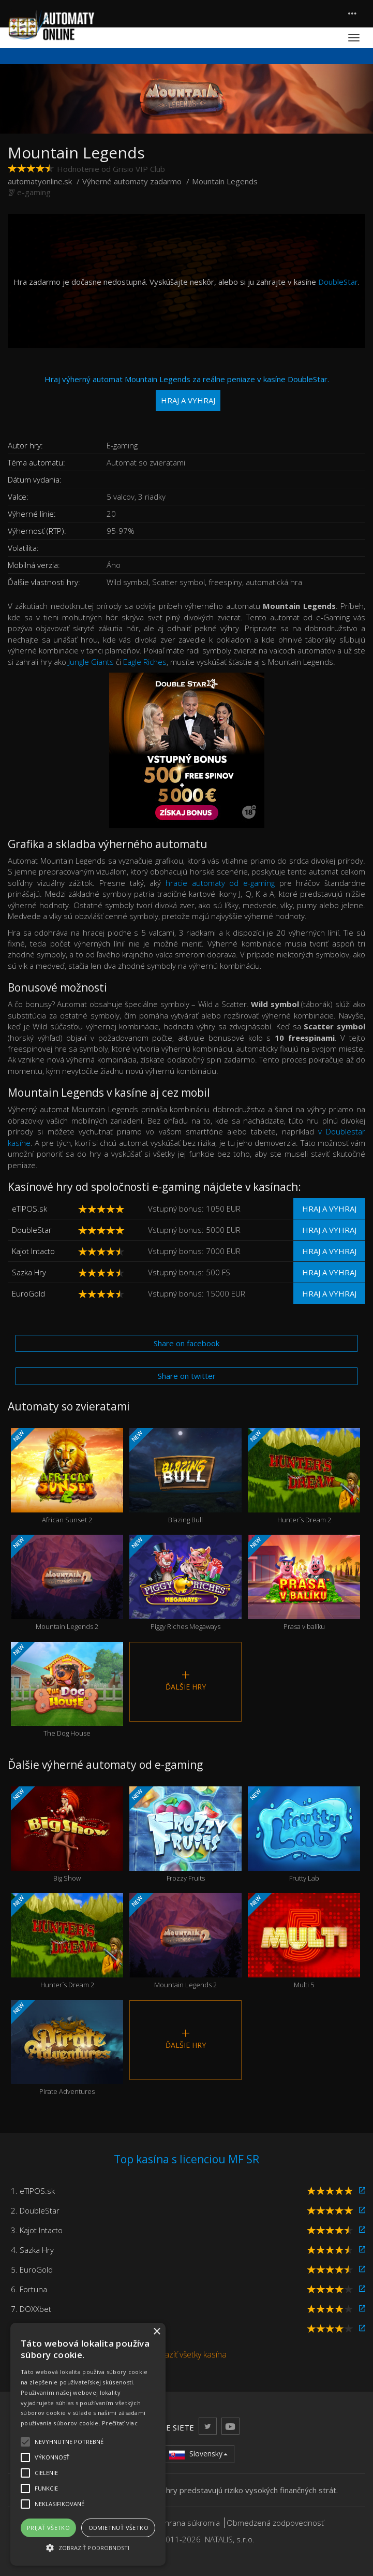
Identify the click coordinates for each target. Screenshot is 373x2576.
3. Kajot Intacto (37, 2230)
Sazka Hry (29, 1272)
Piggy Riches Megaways (185, 1583)
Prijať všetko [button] (48, 2527)
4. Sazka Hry (32, 2250)
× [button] (156, 2332)
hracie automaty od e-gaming (220, 883)
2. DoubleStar (35, 2210)
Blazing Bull (185, 1476)
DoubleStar (338, 281)
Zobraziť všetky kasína (186, 2354)
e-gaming (34, 192)
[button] (88, 2547)
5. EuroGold (32, 2269)
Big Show (67, 1834)
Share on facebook (186, 1343)
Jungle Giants (91, 662)
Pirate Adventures (67, 2048)
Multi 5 (304, 1941)
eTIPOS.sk (29, 1208)
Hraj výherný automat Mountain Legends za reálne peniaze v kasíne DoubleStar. (186, 393)
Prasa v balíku (304, 1583)
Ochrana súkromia (187, 2522)
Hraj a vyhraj (329, 1208)
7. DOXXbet (31, 2309)
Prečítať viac (120, 2423)
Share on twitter (187, 1376)
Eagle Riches (145, 662)
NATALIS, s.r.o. (230, 2539)
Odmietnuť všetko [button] (118, 2527)
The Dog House (67, 1690)
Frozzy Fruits (185, 1834)
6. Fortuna (29, 2289)
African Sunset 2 (67, 1476)
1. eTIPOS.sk (33, 2191)
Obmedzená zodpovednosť (275, 2522)
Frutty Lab (304, 1834)
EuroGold (28, 1293)
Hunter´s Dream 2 (304, 1476)
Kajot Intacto (33, 1251)
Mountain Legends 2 (67, 1583)
